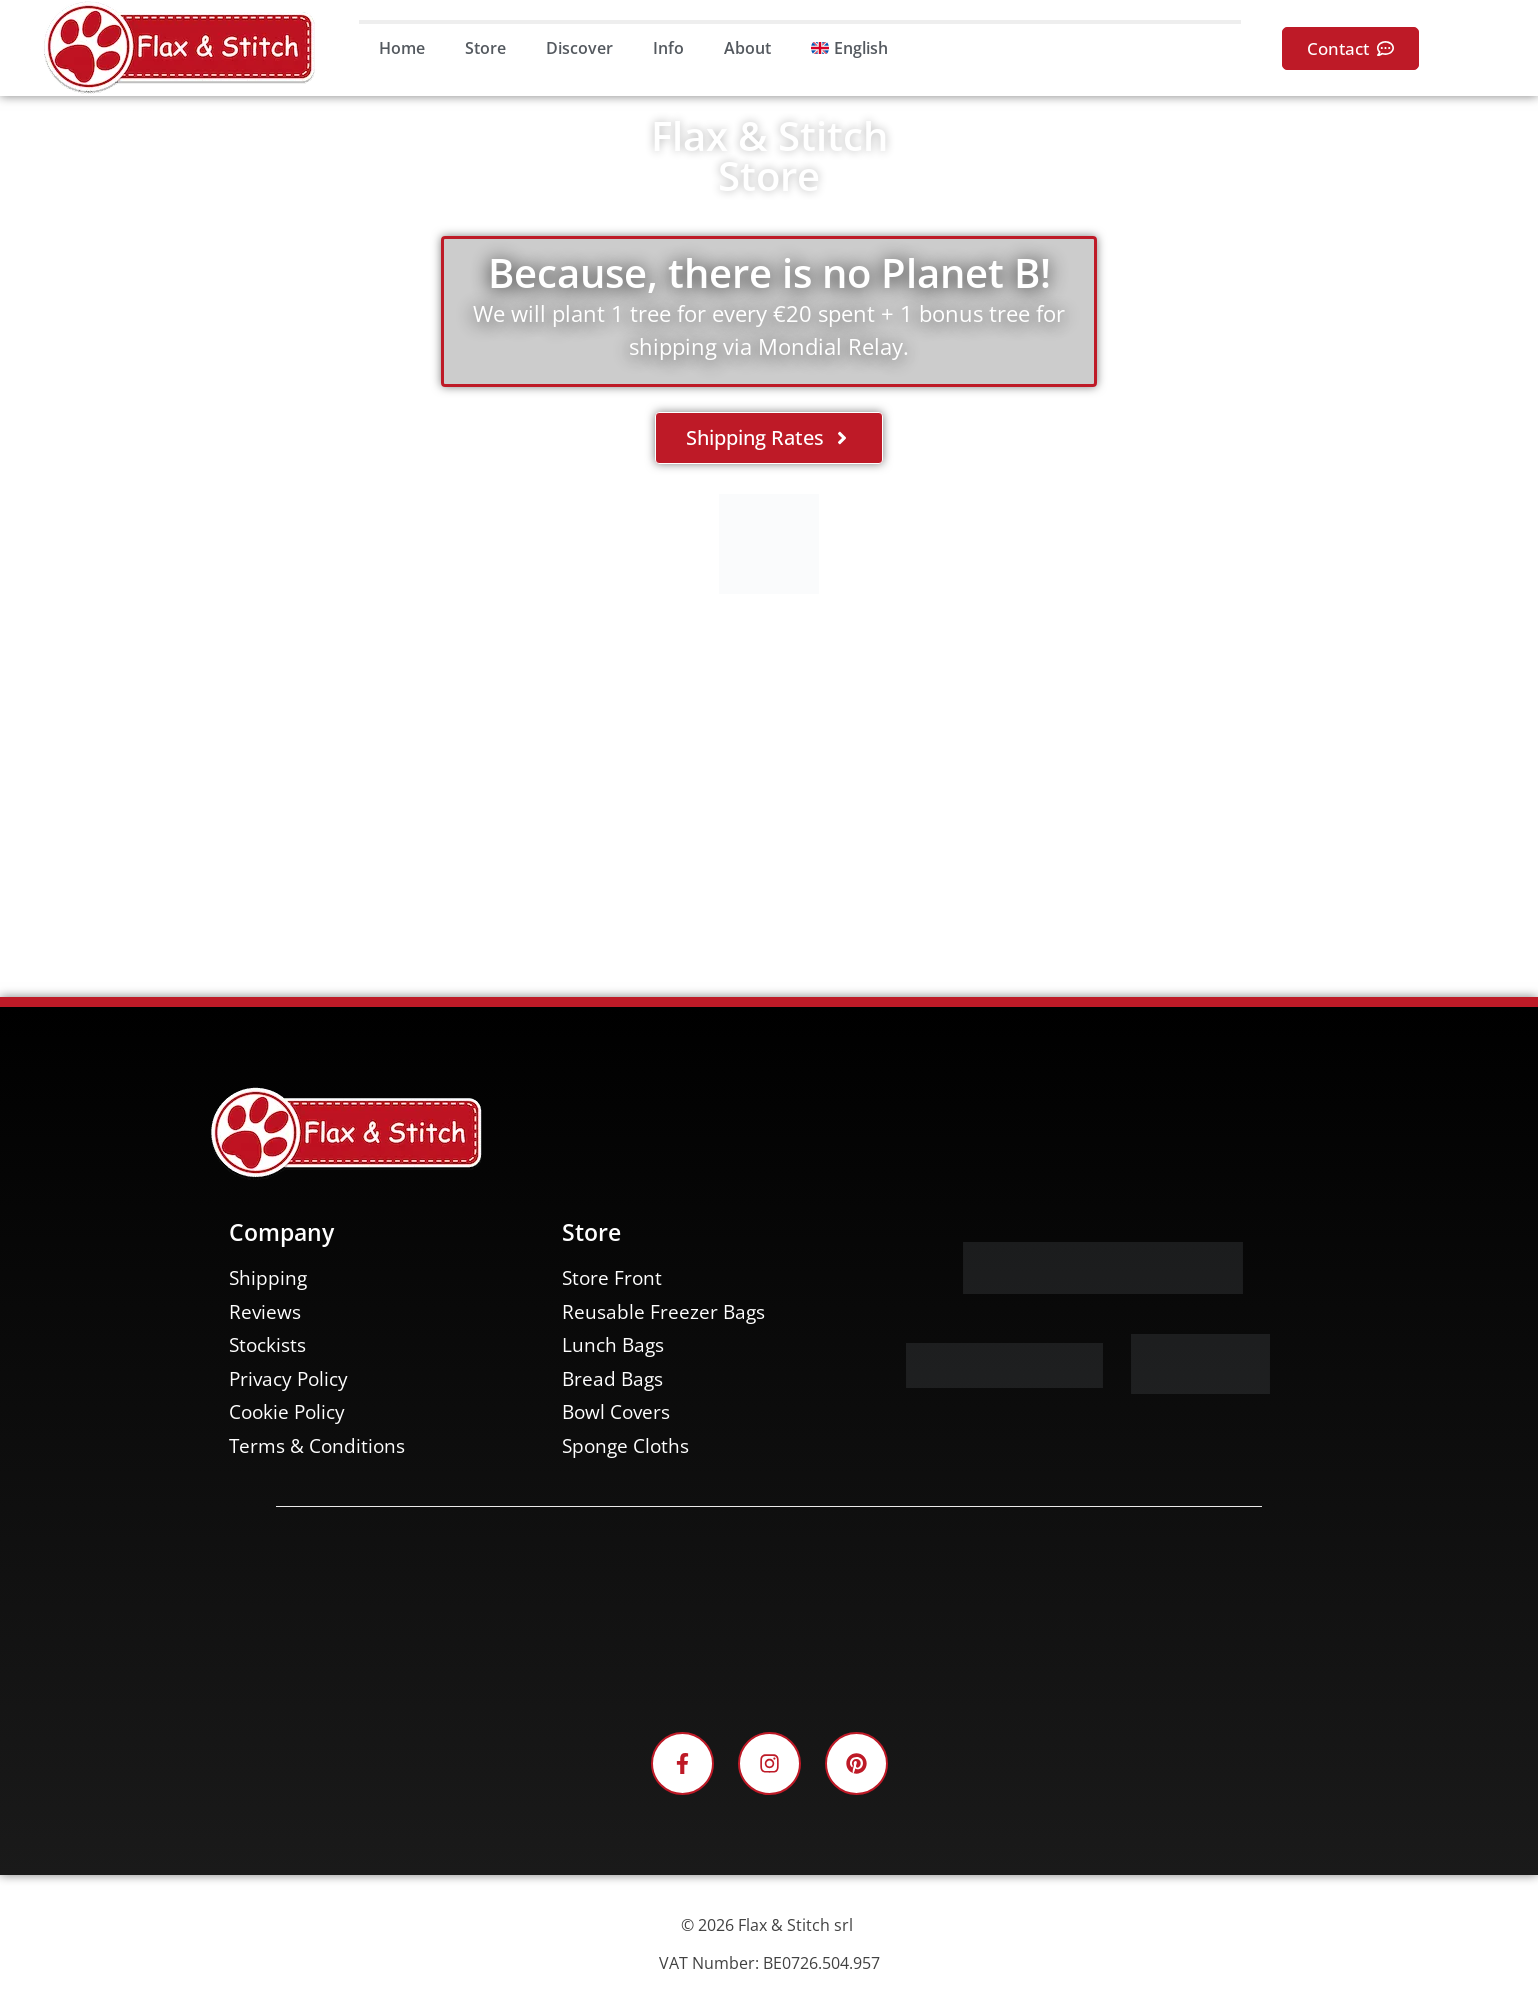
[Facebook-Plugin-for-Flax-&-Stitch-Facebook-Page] (769, 1617)
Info (668, 48)
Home (402, 48)
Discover (579, 48)
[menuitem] (849, 48)
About (747, 48)
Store (485, 48)
